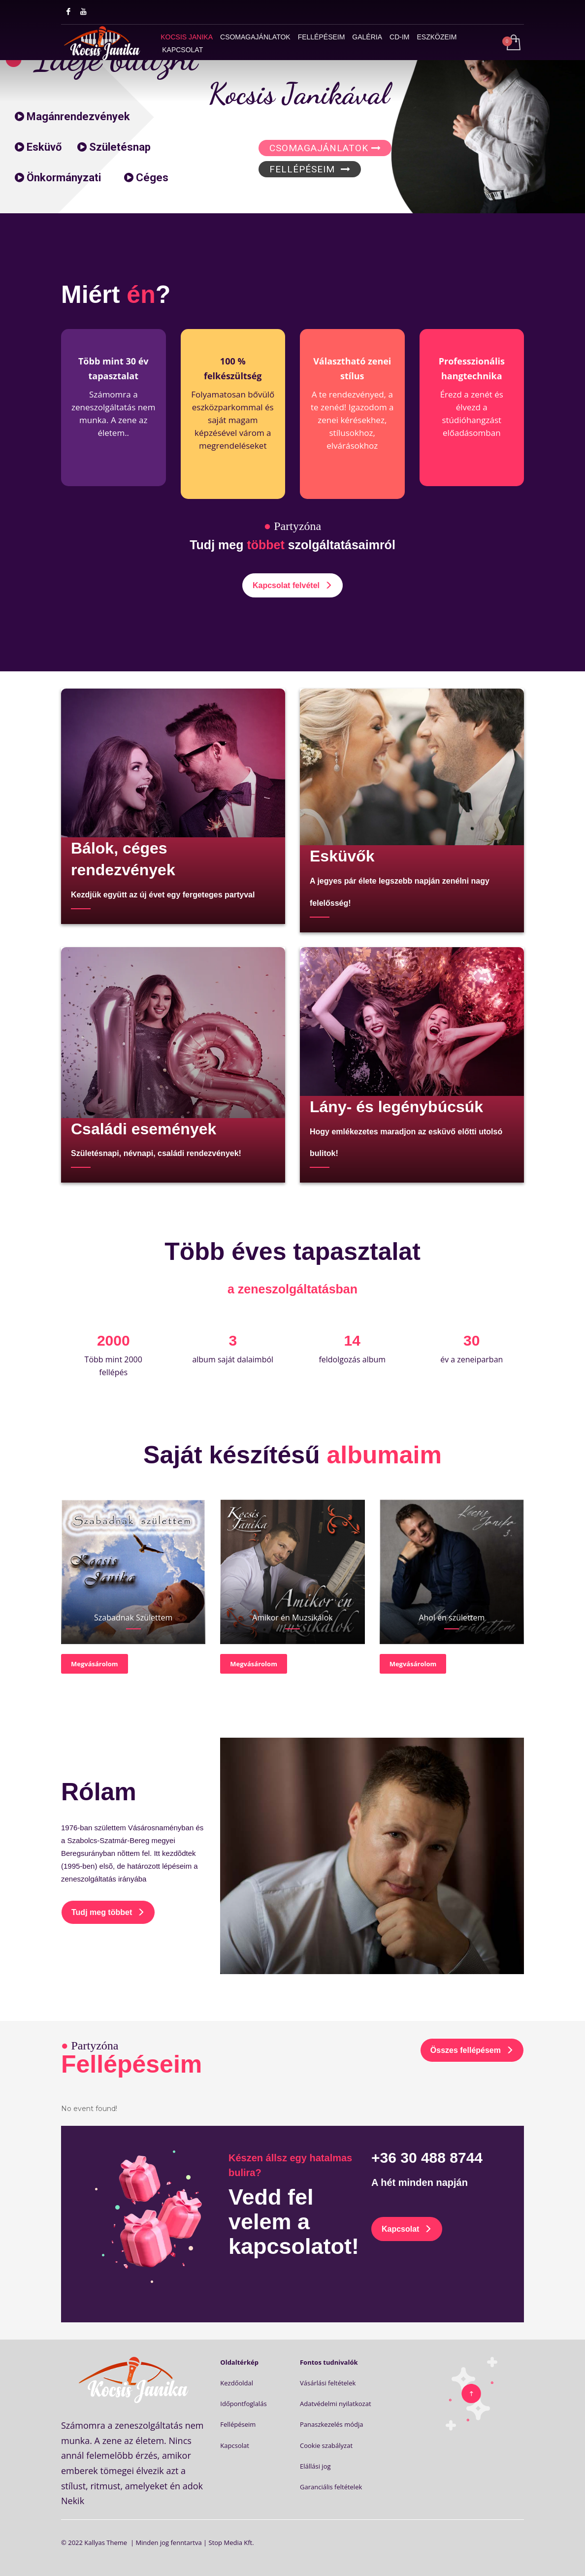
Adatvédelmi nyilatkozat (335, 2403)
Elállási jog (315, 2466)
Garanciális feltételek (331, 2486)
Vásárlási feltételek (328, 2382)
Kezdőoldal (236, 2382)
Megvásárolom (94, 1663)
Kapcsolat (234, 2445)
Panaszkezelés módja (331, 2424)
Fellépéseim (238, 2424)
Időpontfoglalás (243, 2403)
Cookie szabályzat (326, 2445)
